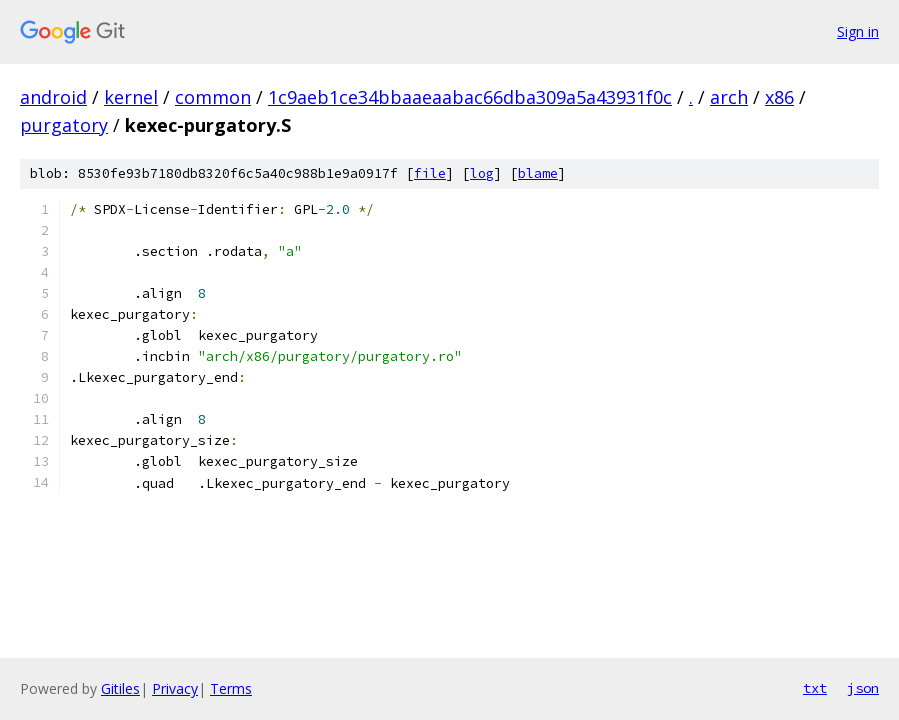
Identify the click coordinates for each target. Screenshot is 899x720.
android (53, 97)
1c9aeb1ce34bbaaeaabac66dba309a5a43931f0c (470, 97)
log (482, 173)
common (213, 97)
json (863, 688)
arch (729, 97)
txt (815, 688)
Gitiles (120, 688)
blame (538, 173)
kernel (131, 97)
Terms (231, 688)
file (430, 173)
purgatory (64, 125)
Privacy (175, 688)
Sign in (858, 31)
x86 (779, 97)
